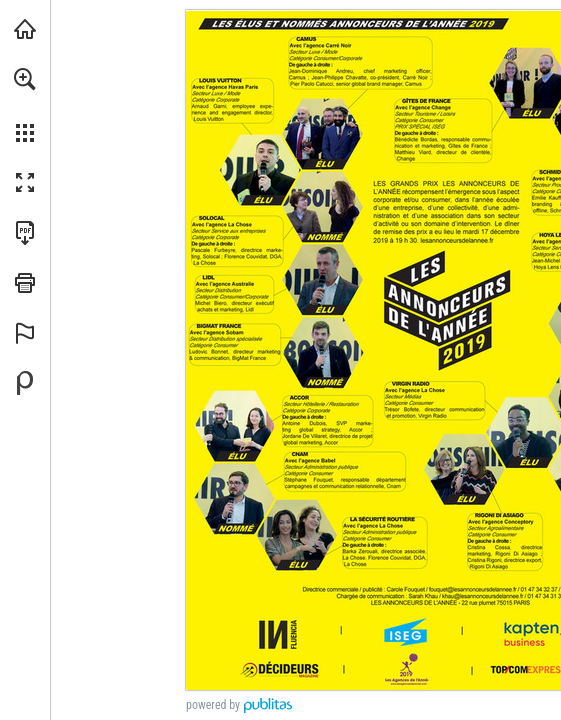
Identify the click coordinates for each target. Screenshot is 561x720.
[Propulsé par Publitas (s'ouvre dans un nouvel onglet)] (25, 383)
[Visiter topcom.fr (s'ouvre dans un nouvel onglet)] (25, 29)
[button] (25, 79)
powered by (213, 705)
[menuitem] (25, 105)
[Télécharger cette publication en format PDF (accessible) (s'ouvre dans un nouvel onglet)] (25, 233)
